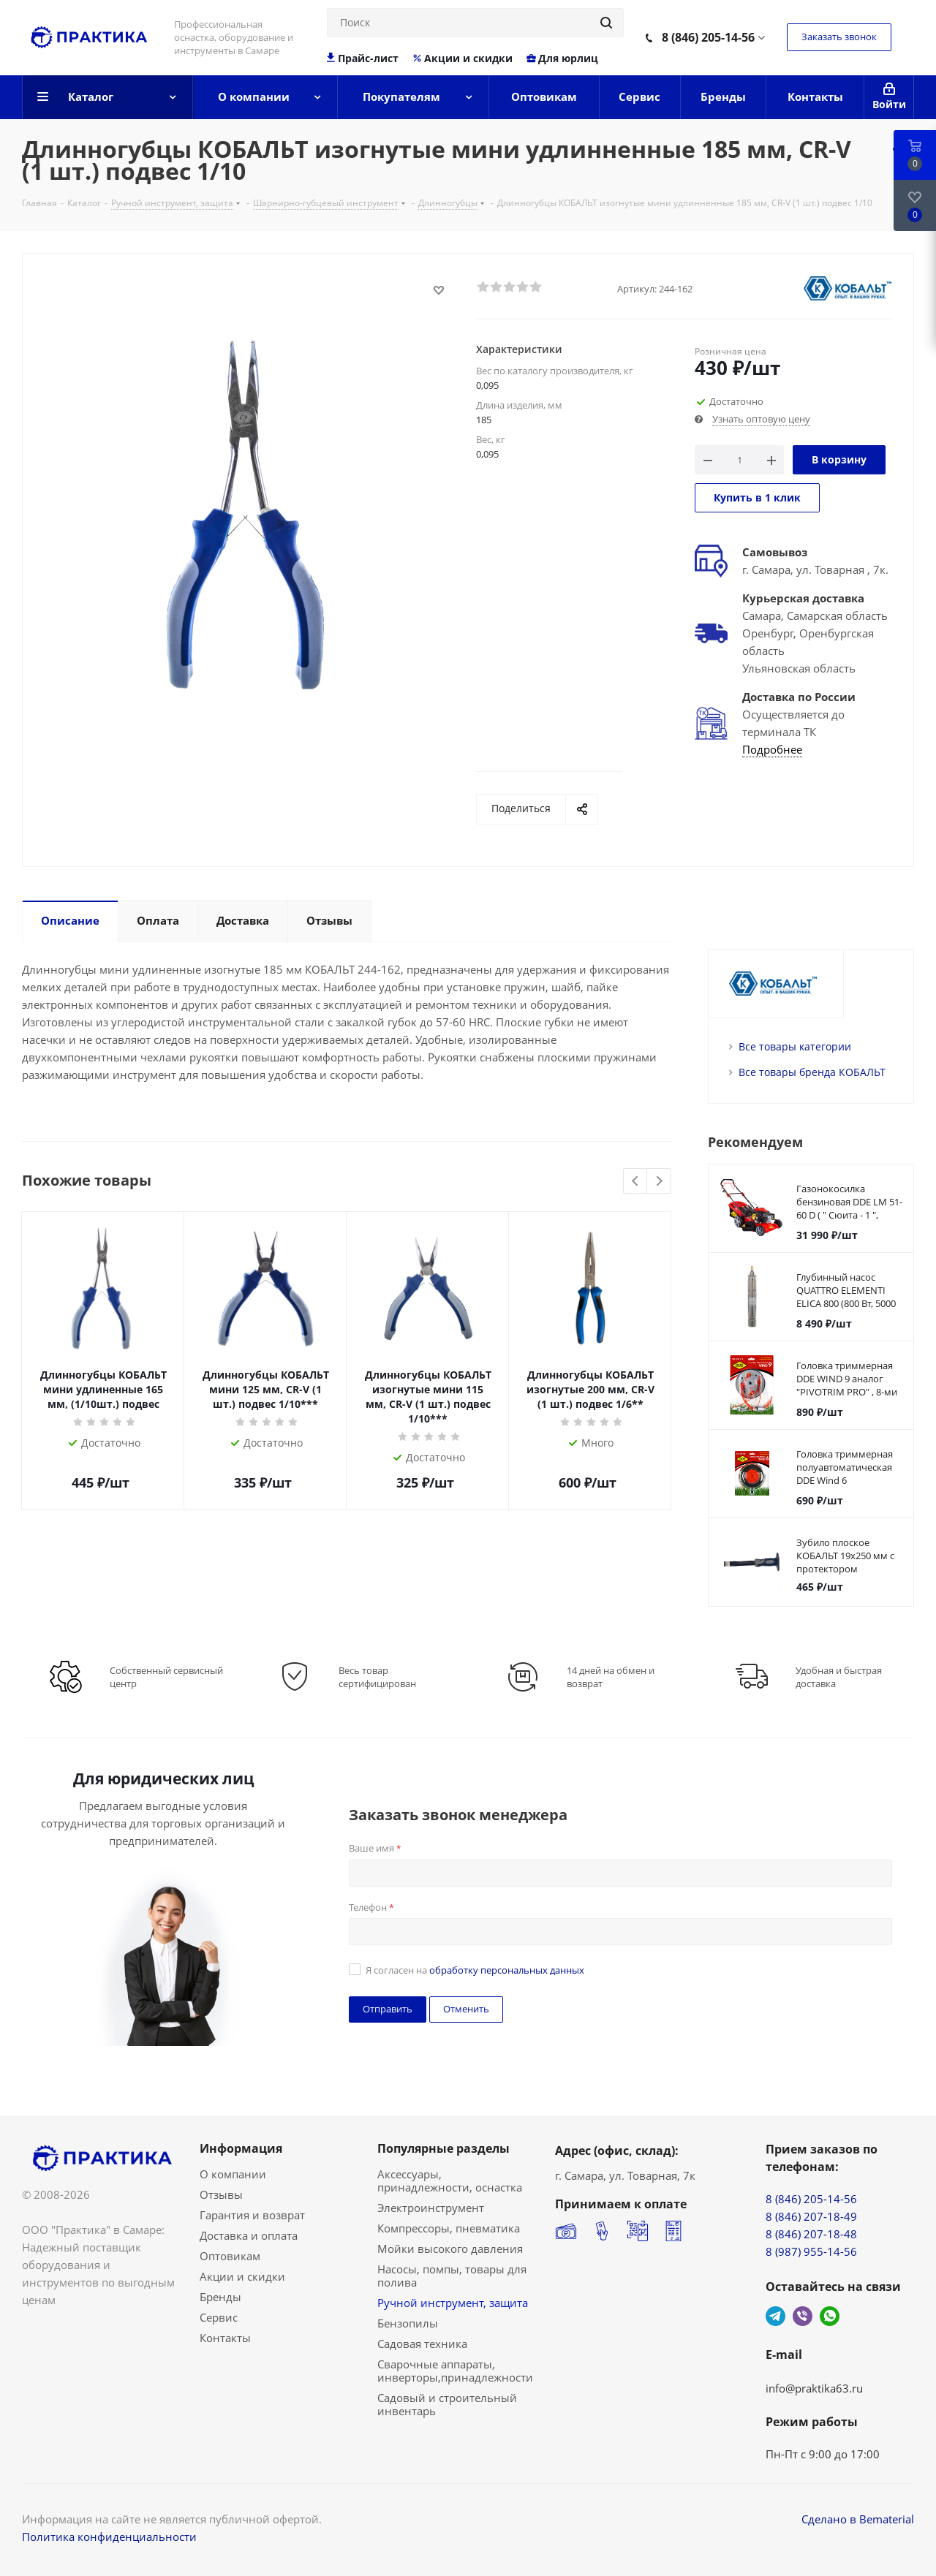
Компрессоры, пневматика (448, 2228)
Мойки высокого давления (450, 2248)
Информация (241, 2148)
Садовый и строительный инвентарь (447, 2404)
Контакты (225, 2337)
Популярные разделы (443, 2148)
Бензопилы (407, 2323)
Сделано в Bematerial (857, 2519)
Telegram (775, 2316)
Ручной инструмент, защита (452, 2302)
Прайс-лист (363, 58)
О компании (233, 2174)
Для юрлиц (562, 58)
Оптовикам (230, 2256)
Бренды (220, 2296)
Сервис (219, 2317)
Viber (802, 2316)
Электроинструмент (430, 2207)
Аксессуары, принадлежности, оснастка (449, 2180)
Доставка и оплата (249, 2235)
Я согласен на (475, 1970)
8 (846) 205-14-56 (708, 37)
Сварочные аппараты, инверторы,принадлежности (455, 2370)
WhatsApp (829, 2316)
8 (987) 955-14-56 (811, 2251)
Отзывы (221, 2194)
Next (659, 1181)
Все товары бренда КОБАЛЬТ (812, 1072)
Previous (636, 1181)
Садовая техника (422, 2343)
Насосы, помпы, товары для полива (451, 2275)
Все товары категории (795, 1046)
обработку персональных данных (506, 1970)
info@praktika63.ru (814, 2388)
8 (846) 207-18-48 (811, 2234)
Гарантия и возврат (252, 2215)
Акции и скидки (462, 58)
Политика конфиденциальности (109, 2536)
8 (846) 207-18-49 (811, 2216)
